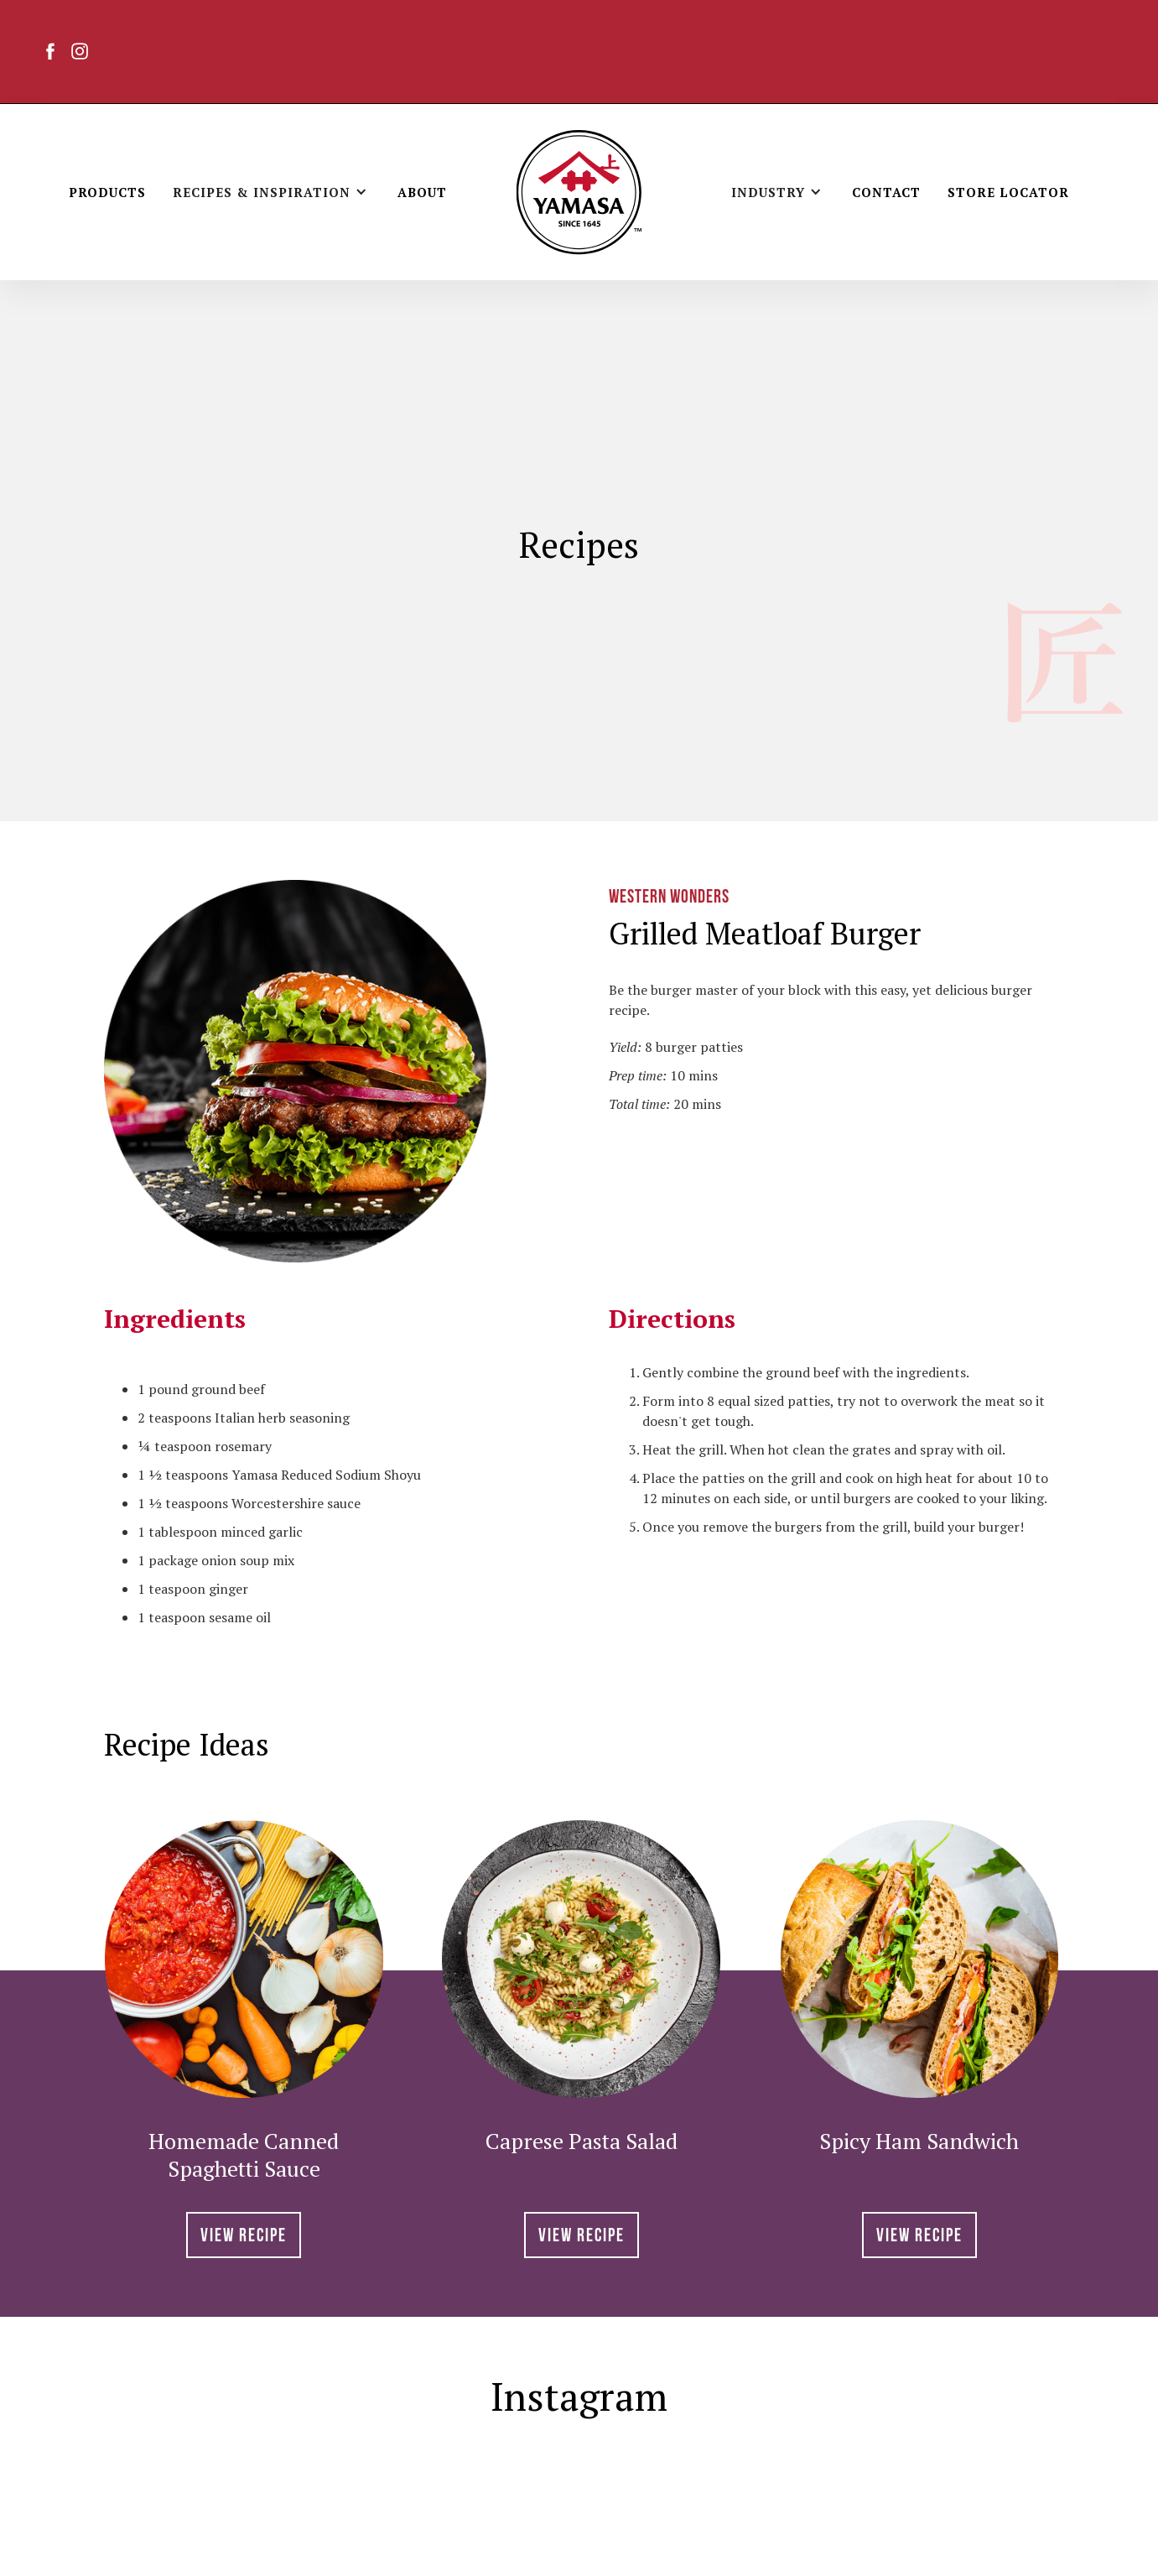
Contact (886, 192)
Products (107, 192)
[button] (271, 192)
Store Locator (1008, 192)
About (422, 192)
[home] (579, 192)
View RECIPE (243, 2236)
